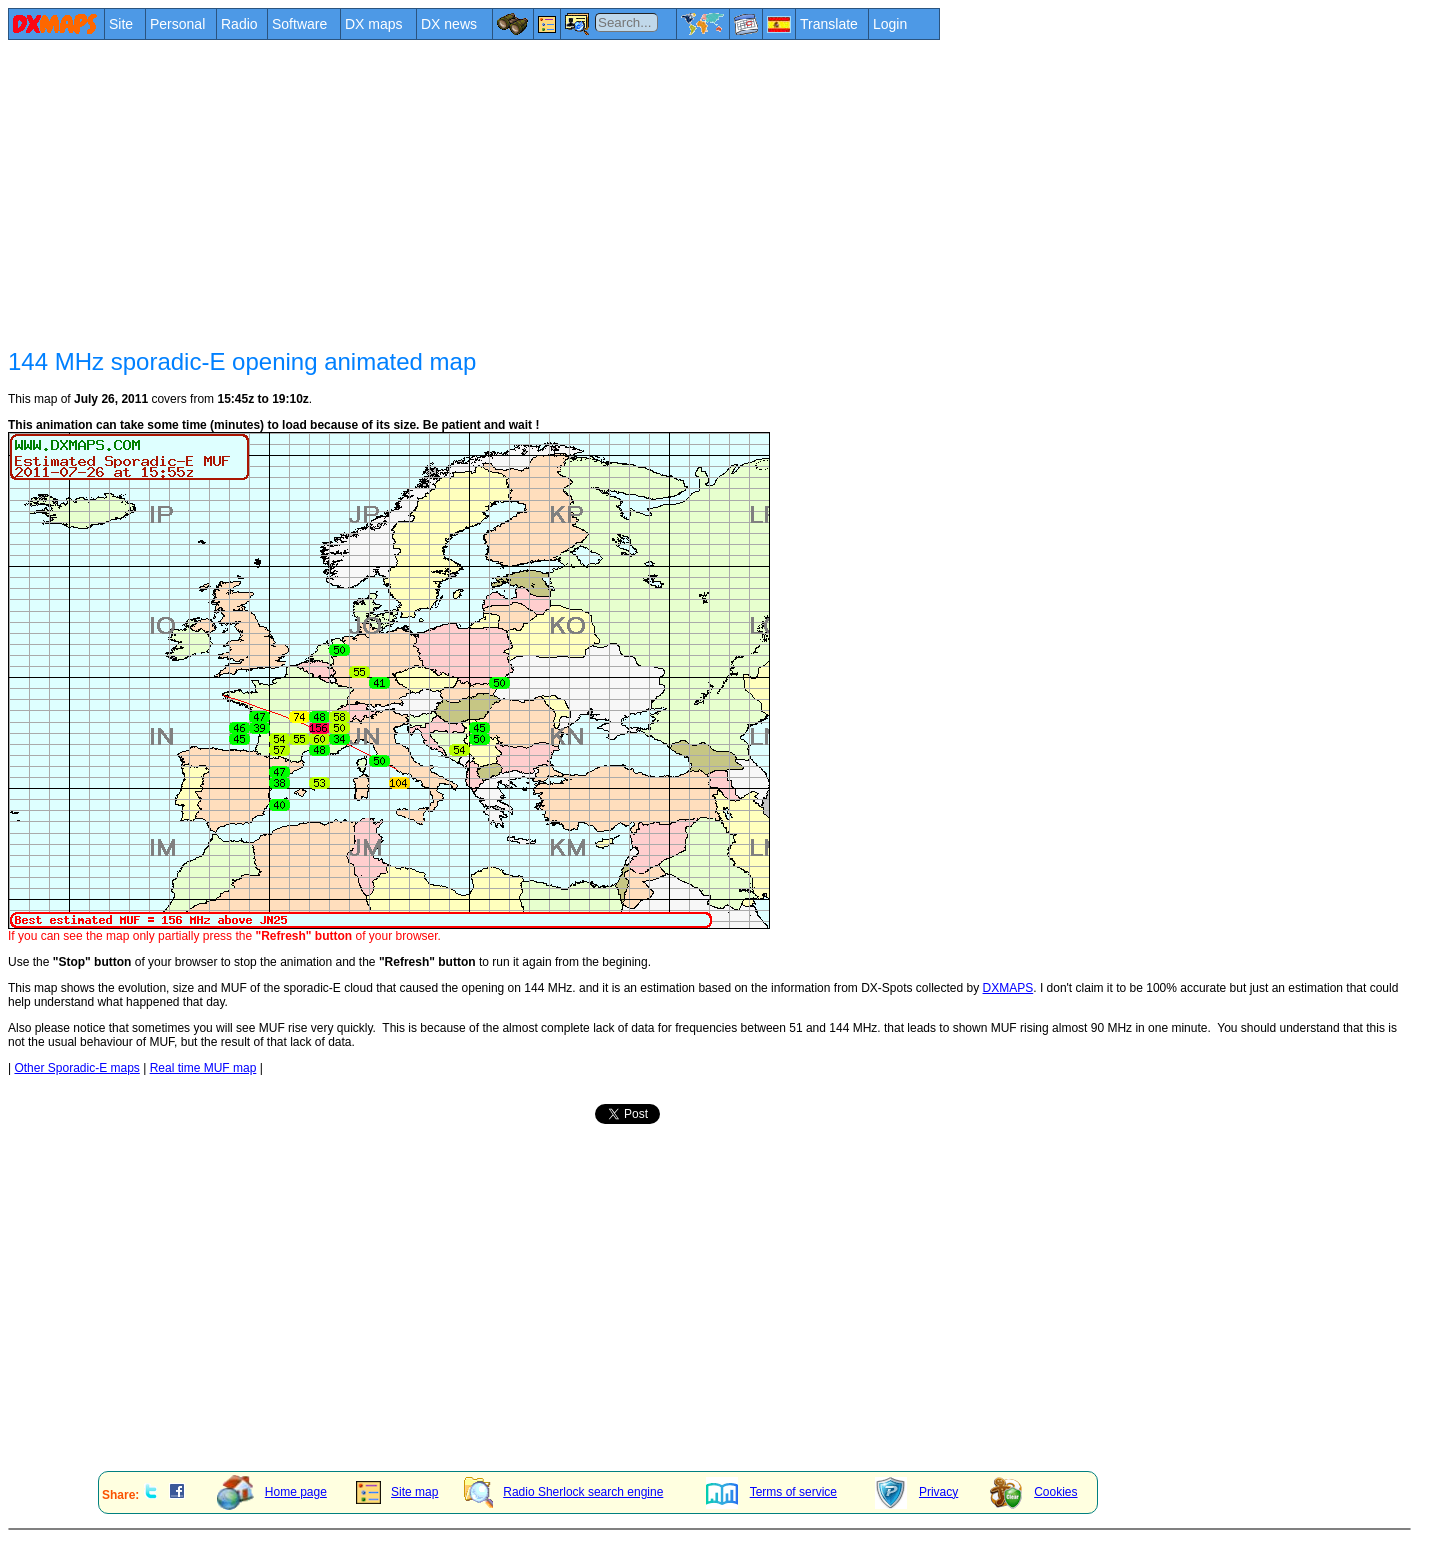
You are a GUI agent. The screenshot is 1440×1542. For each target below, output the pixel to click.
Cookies (1033, 1492)
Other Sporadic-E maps (76, 1068)
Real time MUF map (203, 1068)
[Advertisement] (608, 192)
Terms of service (771, 1492)
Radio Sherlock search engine (563, 1492)
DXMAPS (1008, 988)
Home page (272, 1492)
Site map (397, 1492)
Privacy (916, 1492)
